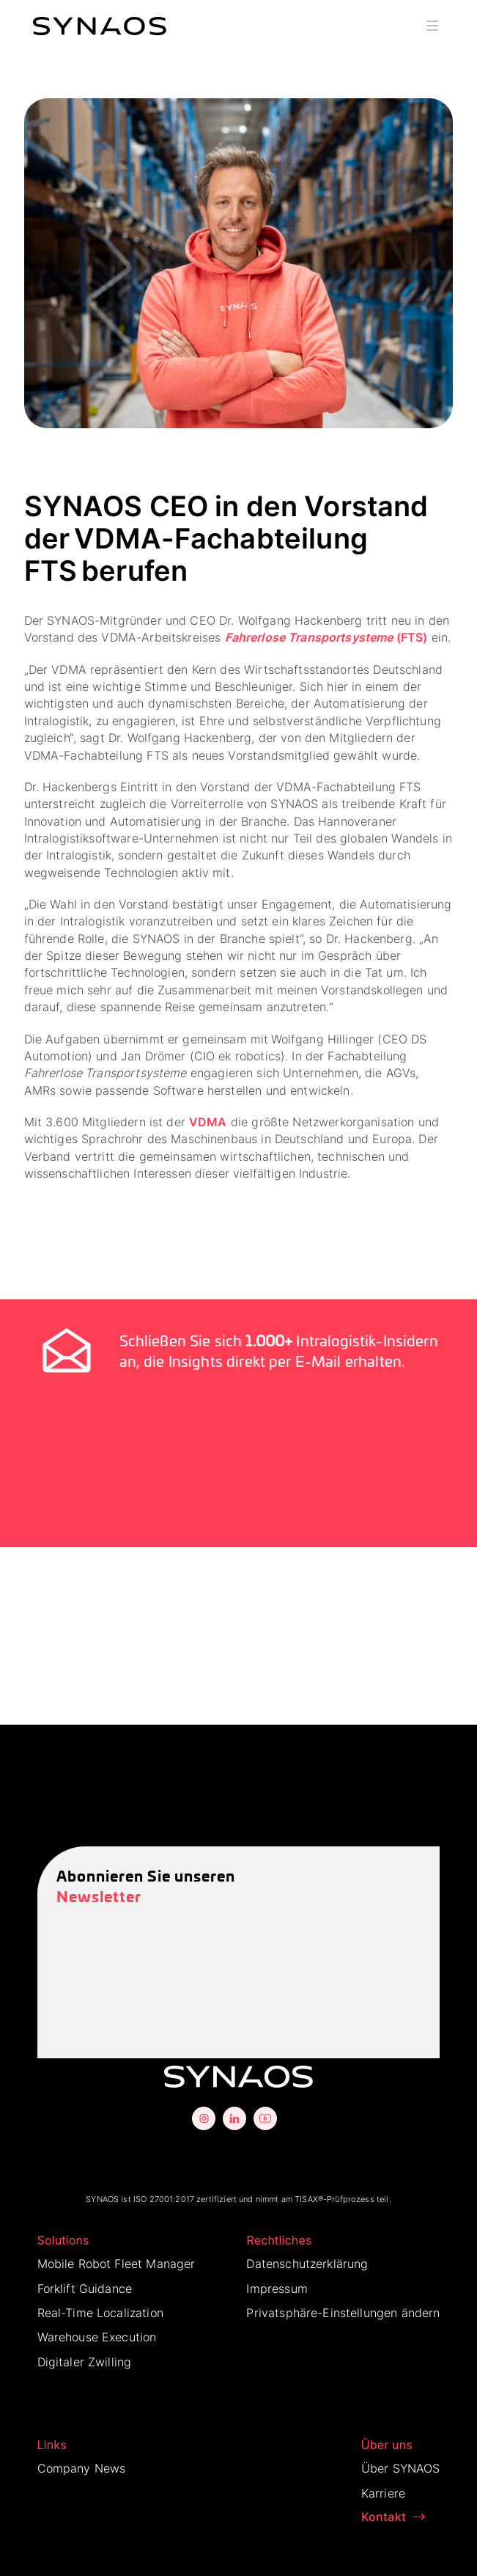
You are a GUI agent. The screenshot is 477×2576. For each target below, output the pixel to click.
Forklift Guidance (85, 2288)
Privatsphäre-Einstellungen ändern (343, 2312)
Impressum (276, 2288)
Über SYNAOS (400, 2468)
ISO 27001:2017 (163, 2199)
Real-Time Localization (100, 2312)
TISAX (306, 2199)
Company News (81, 2468)
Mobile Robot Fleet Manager (116, 2263)
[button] (432, 25)
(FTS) (326, 637)
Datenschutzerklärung (307, 2263)
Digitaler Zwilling (84, 2362)
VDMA (208, 1122)
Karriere (383, 2493)
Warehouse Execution (97, 2337)
